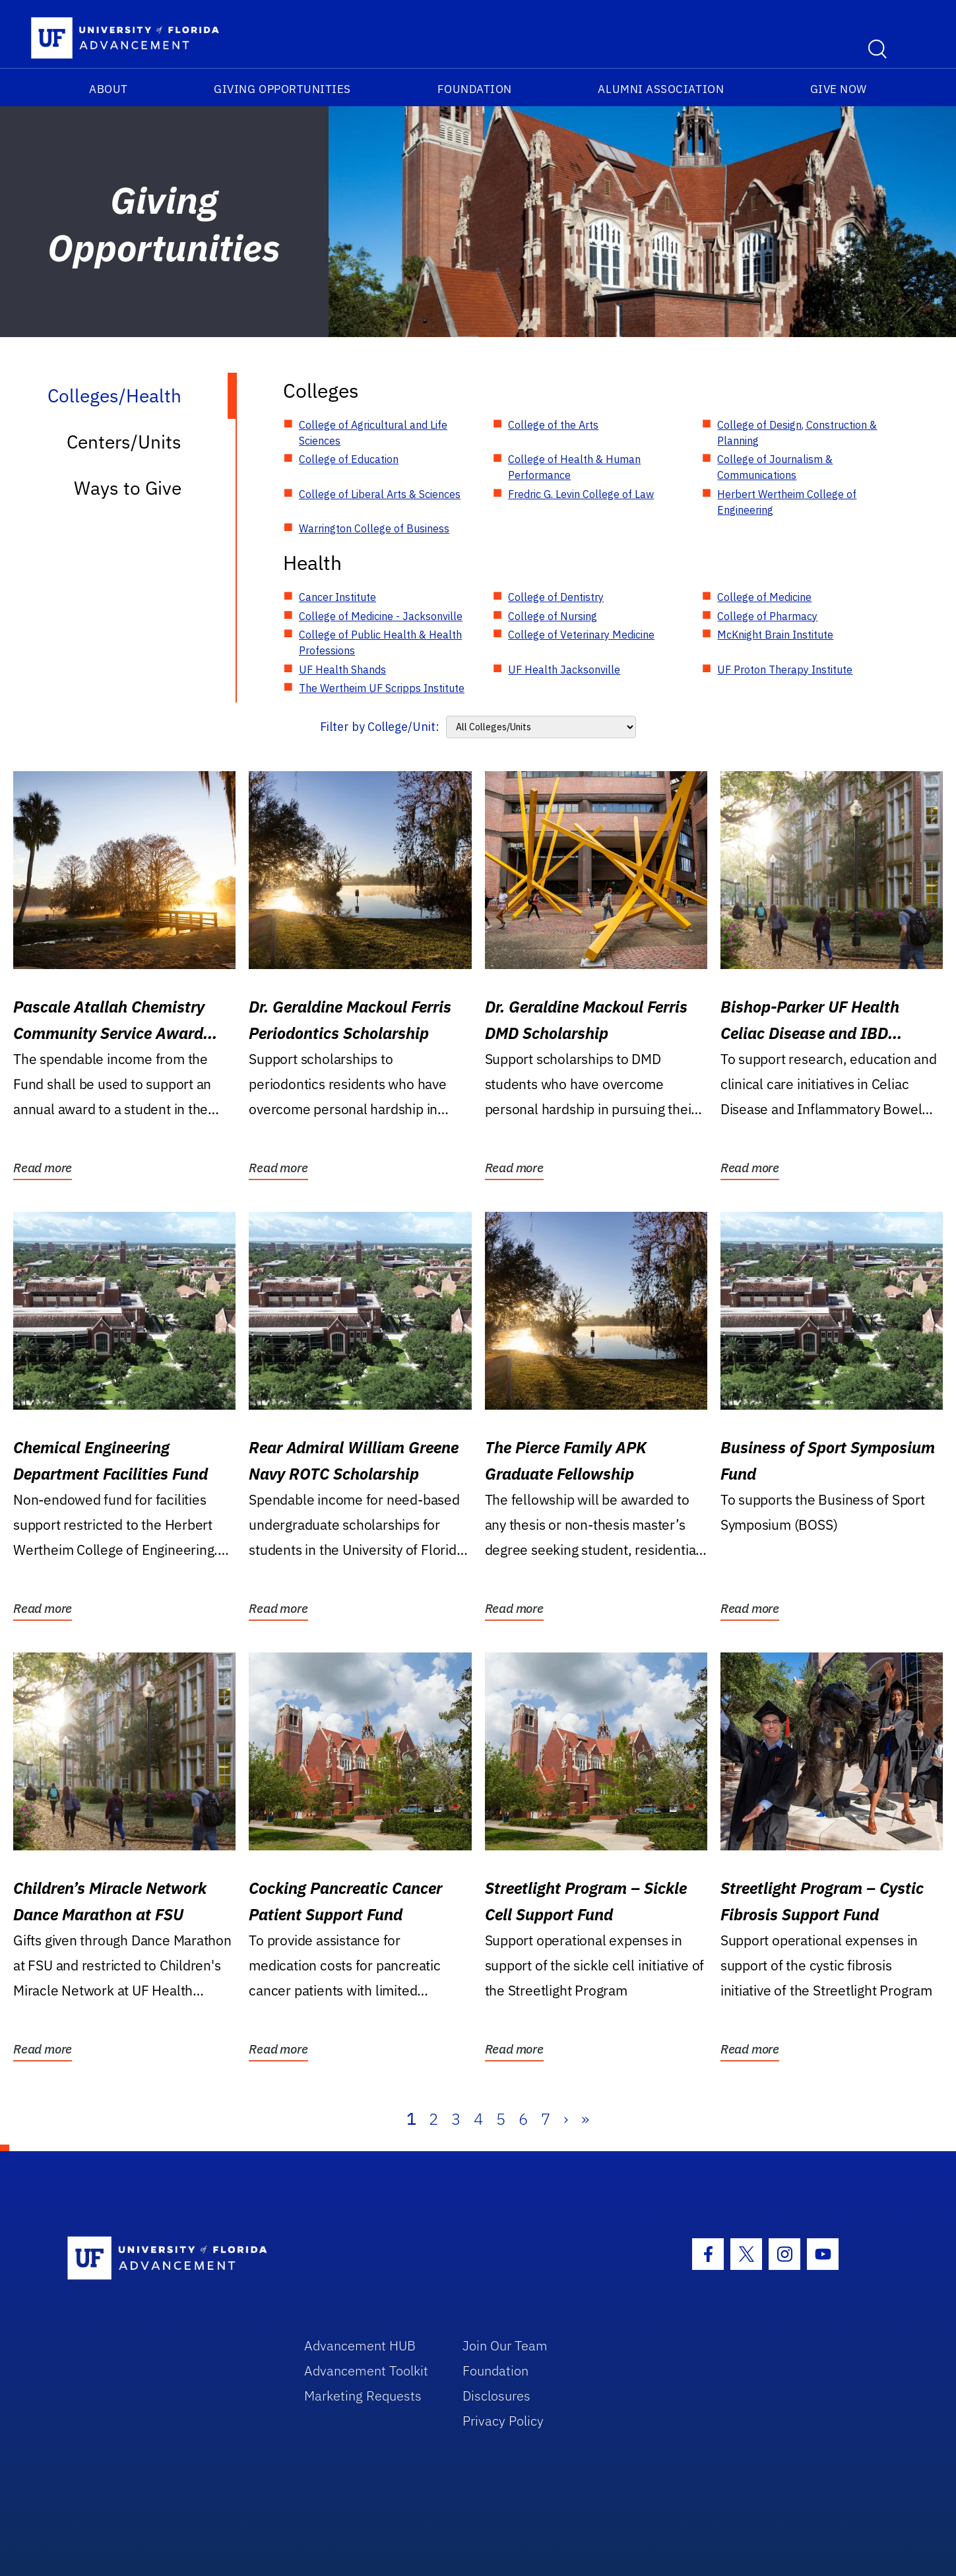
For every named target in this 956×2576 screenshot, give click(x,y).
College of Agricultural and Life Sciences (373, 432)
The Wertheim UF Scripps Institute (381, 688)
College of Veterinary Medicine (581, 634)
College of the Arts (553, 424)
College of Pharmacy (767, 616)
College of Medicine (764, 597)
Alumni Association (661, 89)
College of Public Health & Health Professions (380, 642)
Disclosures (496, 2395)
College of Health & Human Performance (574, 467)
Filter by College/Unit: (379, 726)
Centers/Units (124, 441)
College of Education (348, 459)
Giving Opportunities (282, 89)
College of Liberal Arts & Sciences (380, 494)
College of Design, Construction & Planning (797, 432)
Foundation (474, 89)
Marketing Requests (363, 2395)
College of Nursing (552, 616)
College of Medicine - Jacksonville (380, 616)
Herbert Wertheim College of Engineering (786, 502)
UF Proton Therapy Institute (784, 669)
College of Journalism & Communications (775, 467)
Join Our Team (505, 2345)
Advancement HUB (360, 2345)
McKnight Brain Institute (775, 634)
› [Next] (565, 2118)
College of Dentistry (556, 597)
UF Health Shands (342, 669)
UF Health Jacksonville (564, 669)
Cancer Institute (337, 597)
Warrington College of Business (374, 528)
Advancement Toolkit (366, 2370)
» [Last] (585, 2118)
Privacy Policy (503, 2421)
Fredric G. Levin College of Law (581, 494)
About (108, 89)
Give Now (838, 89)
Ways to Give (127, 488)
